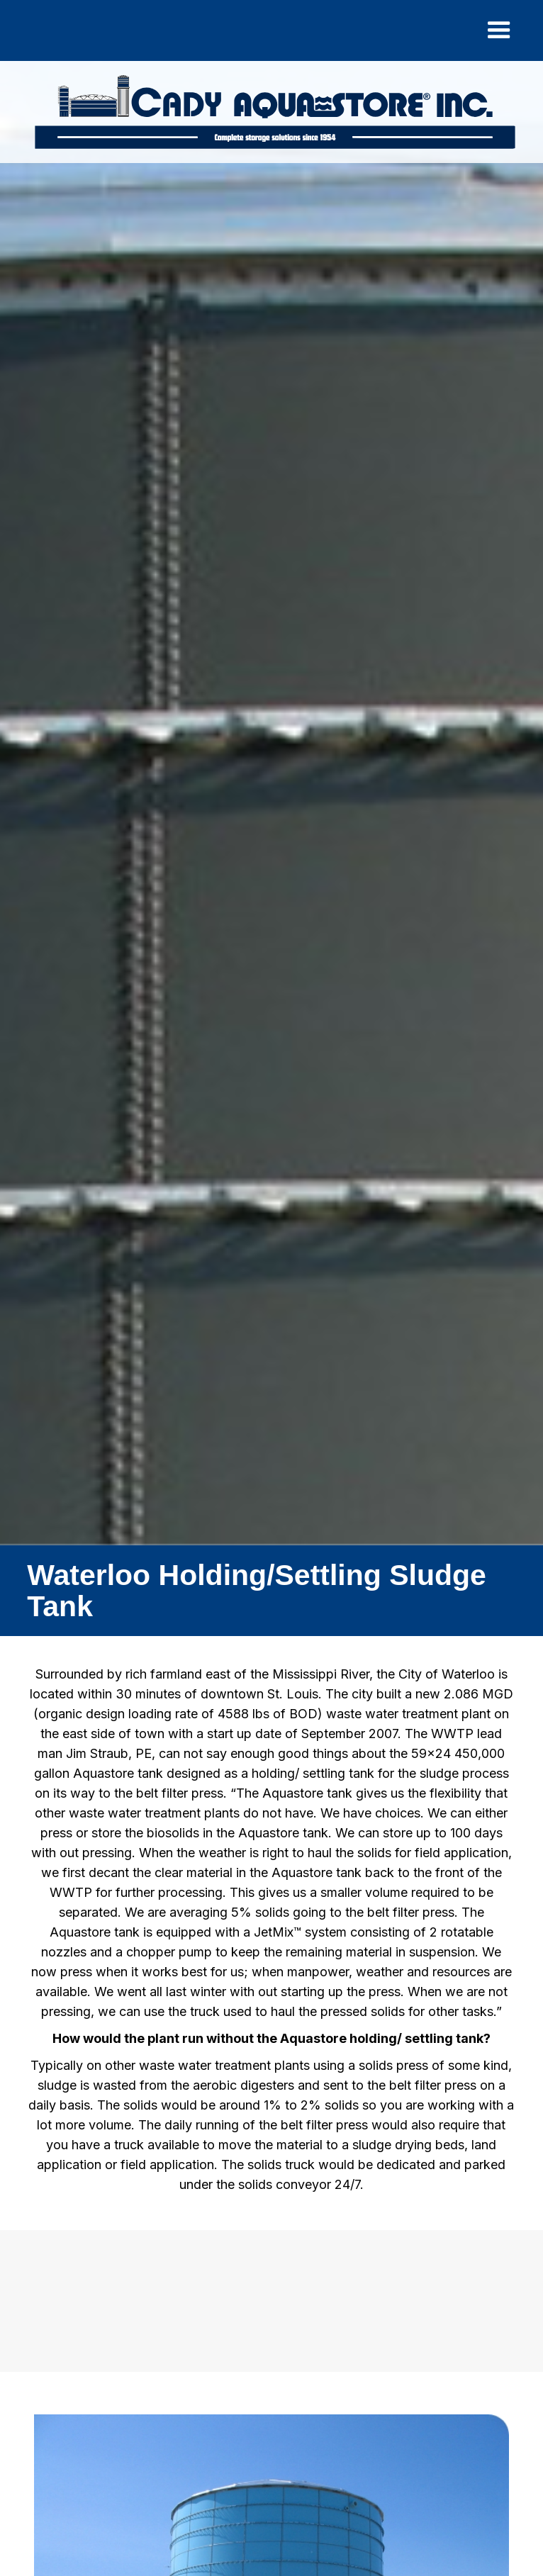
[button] (499, 30)
